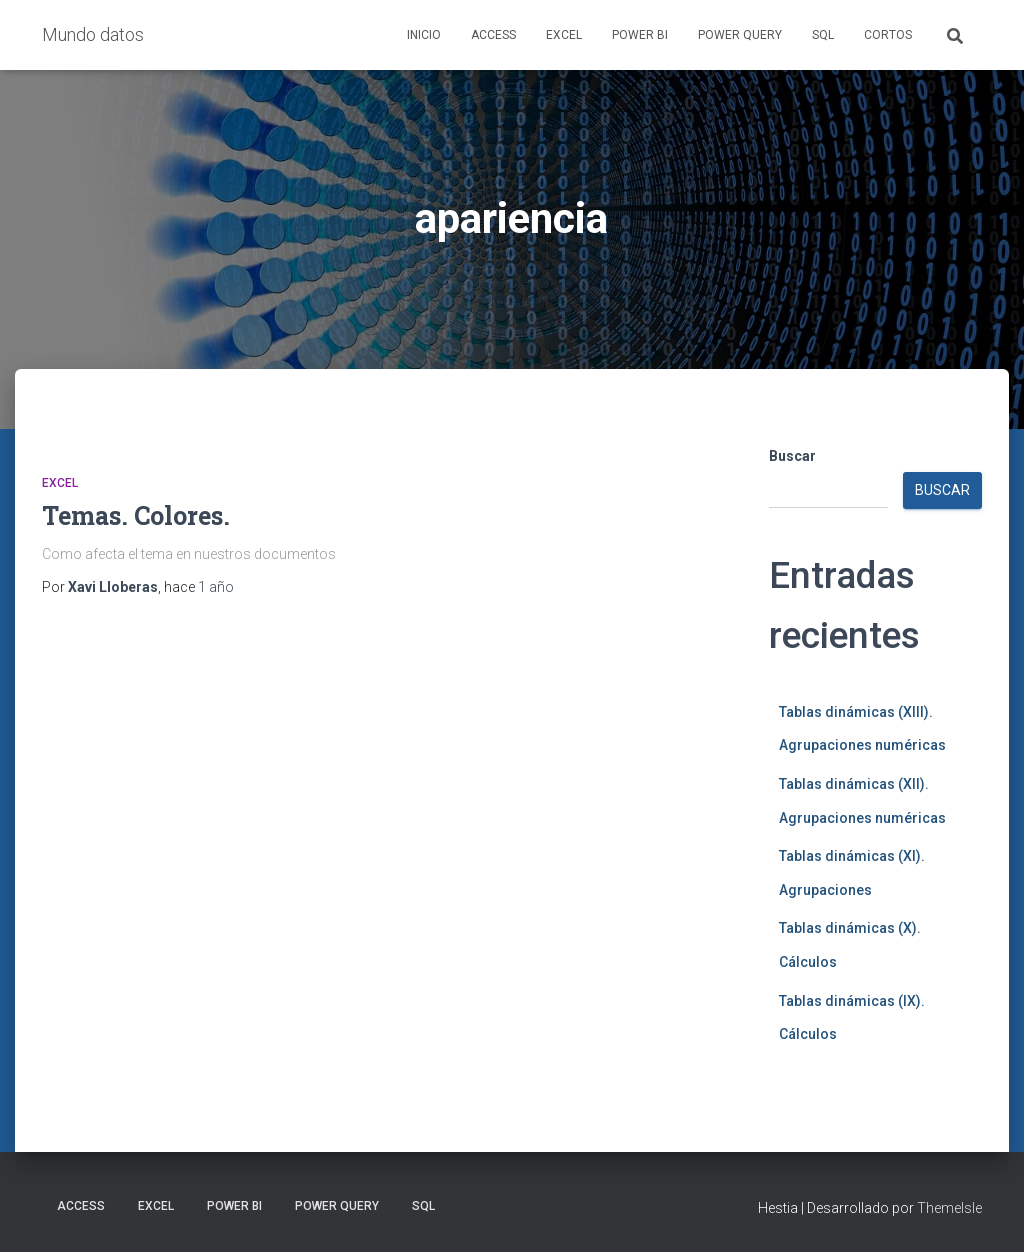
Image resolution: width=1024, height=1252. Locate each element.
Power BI (640, 35)
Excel (564, 35)
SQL (823, 35)
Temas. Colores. (136, 515)
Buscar (792, 456)
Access (493, 35)
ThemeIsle (949, 1208)
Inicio (424, 35)
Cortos (888, 35)
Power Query (740, 35)
